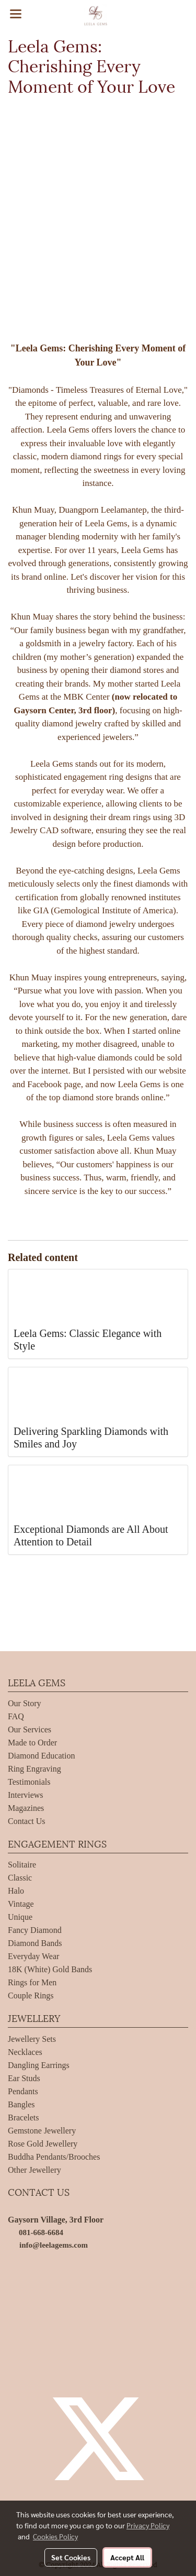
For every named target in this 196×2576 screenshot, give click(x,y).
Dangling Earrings (39, 2065)
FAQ (16, 1716)
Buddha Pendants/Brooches (54, 2156)
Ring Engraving (34, 1768)
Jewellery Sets (32, 2039)
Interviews (25, 1794)
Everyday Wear (33, 1956)
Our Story (24, 1703)
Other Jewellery (34, 2169)
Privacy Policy (147, 2525)
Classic (20, 1877)
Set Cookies (70, 2557)
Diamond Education (41, 1755)
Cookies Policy (55, 2536)
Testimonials (29, 1781)
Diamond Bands (35, 1943)
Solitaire (22, 1864)
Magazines (26, 1808)
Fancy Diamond (35, 1930)
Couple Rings (31, 1995)
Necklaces (25, 2052)
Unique (20, 1916)
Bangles (21, 2104)
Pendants (23, 2091)
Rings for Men (32, 1982)
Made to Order (32, 1742)
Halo (16, 1890)
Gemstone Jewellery (42, 2130)
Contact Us (26, 1821)
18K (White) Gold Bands (50, 1969)
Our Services (29, 1729)
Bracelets (23, 2117)
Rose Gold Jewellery (42, 2143)
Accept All (127, 2557)
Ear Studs (24, 2078)
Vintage (21, 1903)
